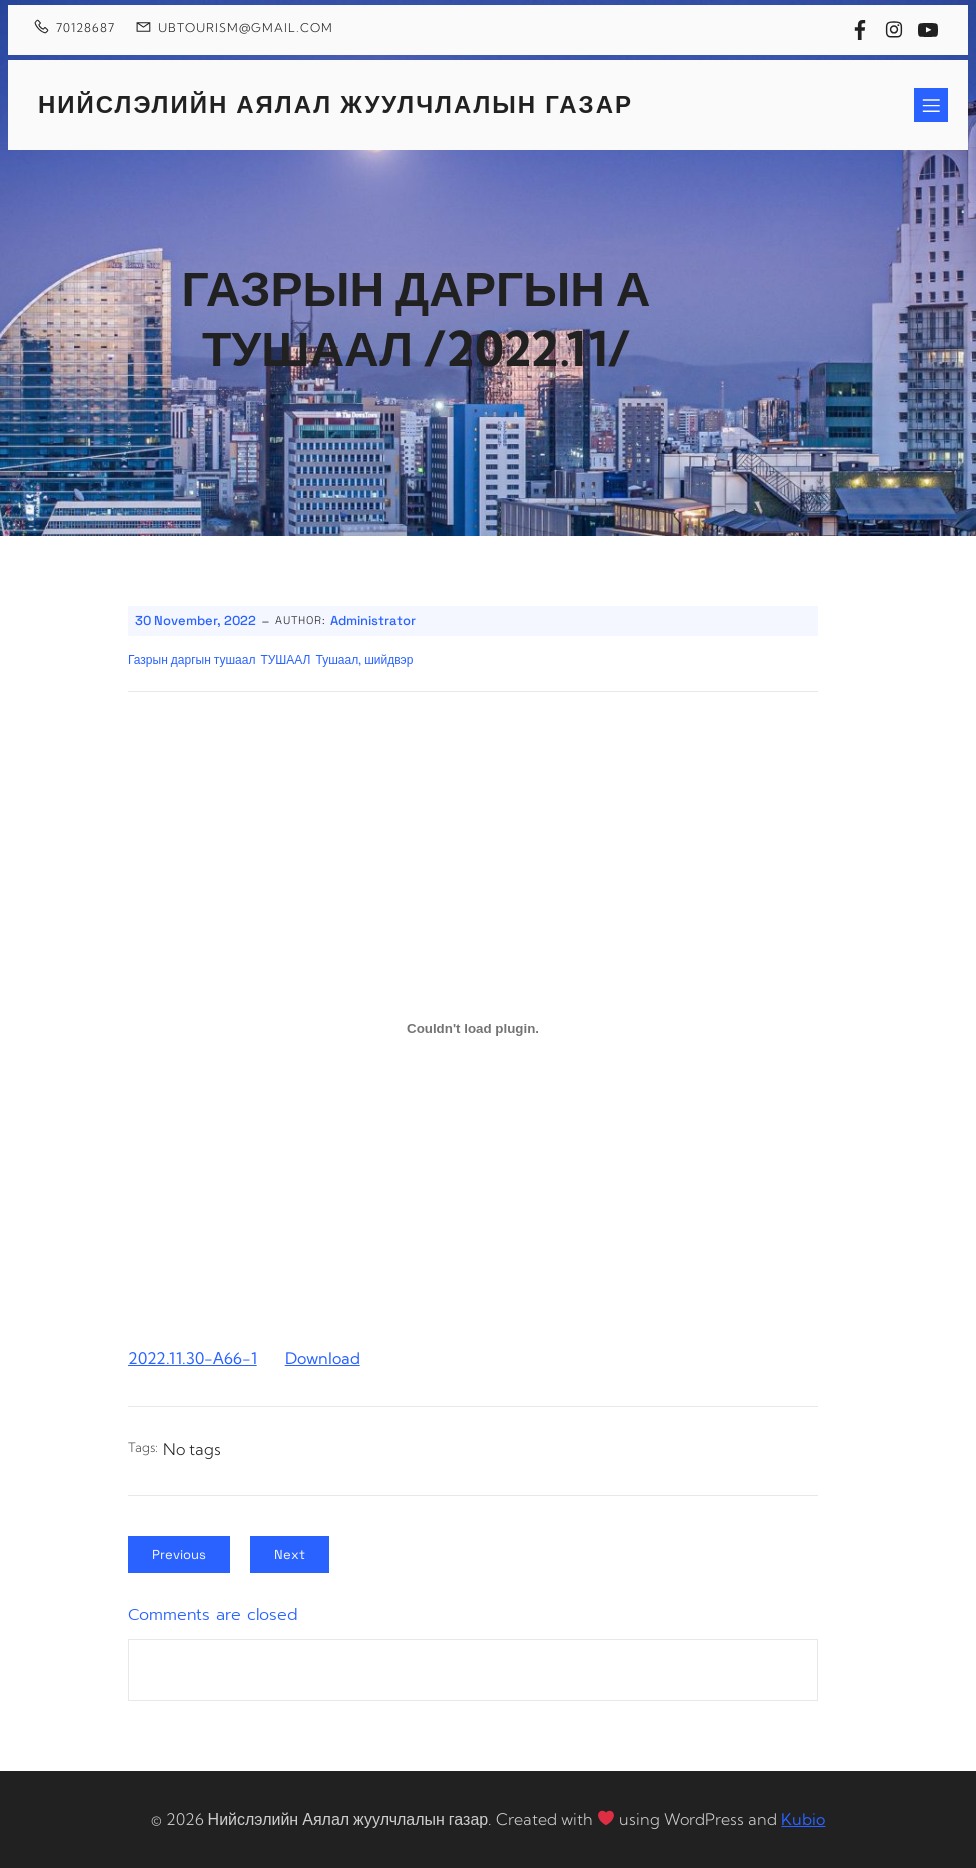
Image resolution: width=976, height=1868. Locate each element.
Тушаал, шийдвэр (365, 660)
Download (322, 1358)
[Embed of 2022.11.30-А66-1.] (473, 1028)
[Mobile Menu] (931, 105)
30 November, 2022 (195, 620)
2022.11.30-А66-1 (192, 1358)
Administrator (373, 620)
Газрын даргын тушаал (191, 660)
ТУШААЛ (285, 660)
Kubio (803, 1819)
